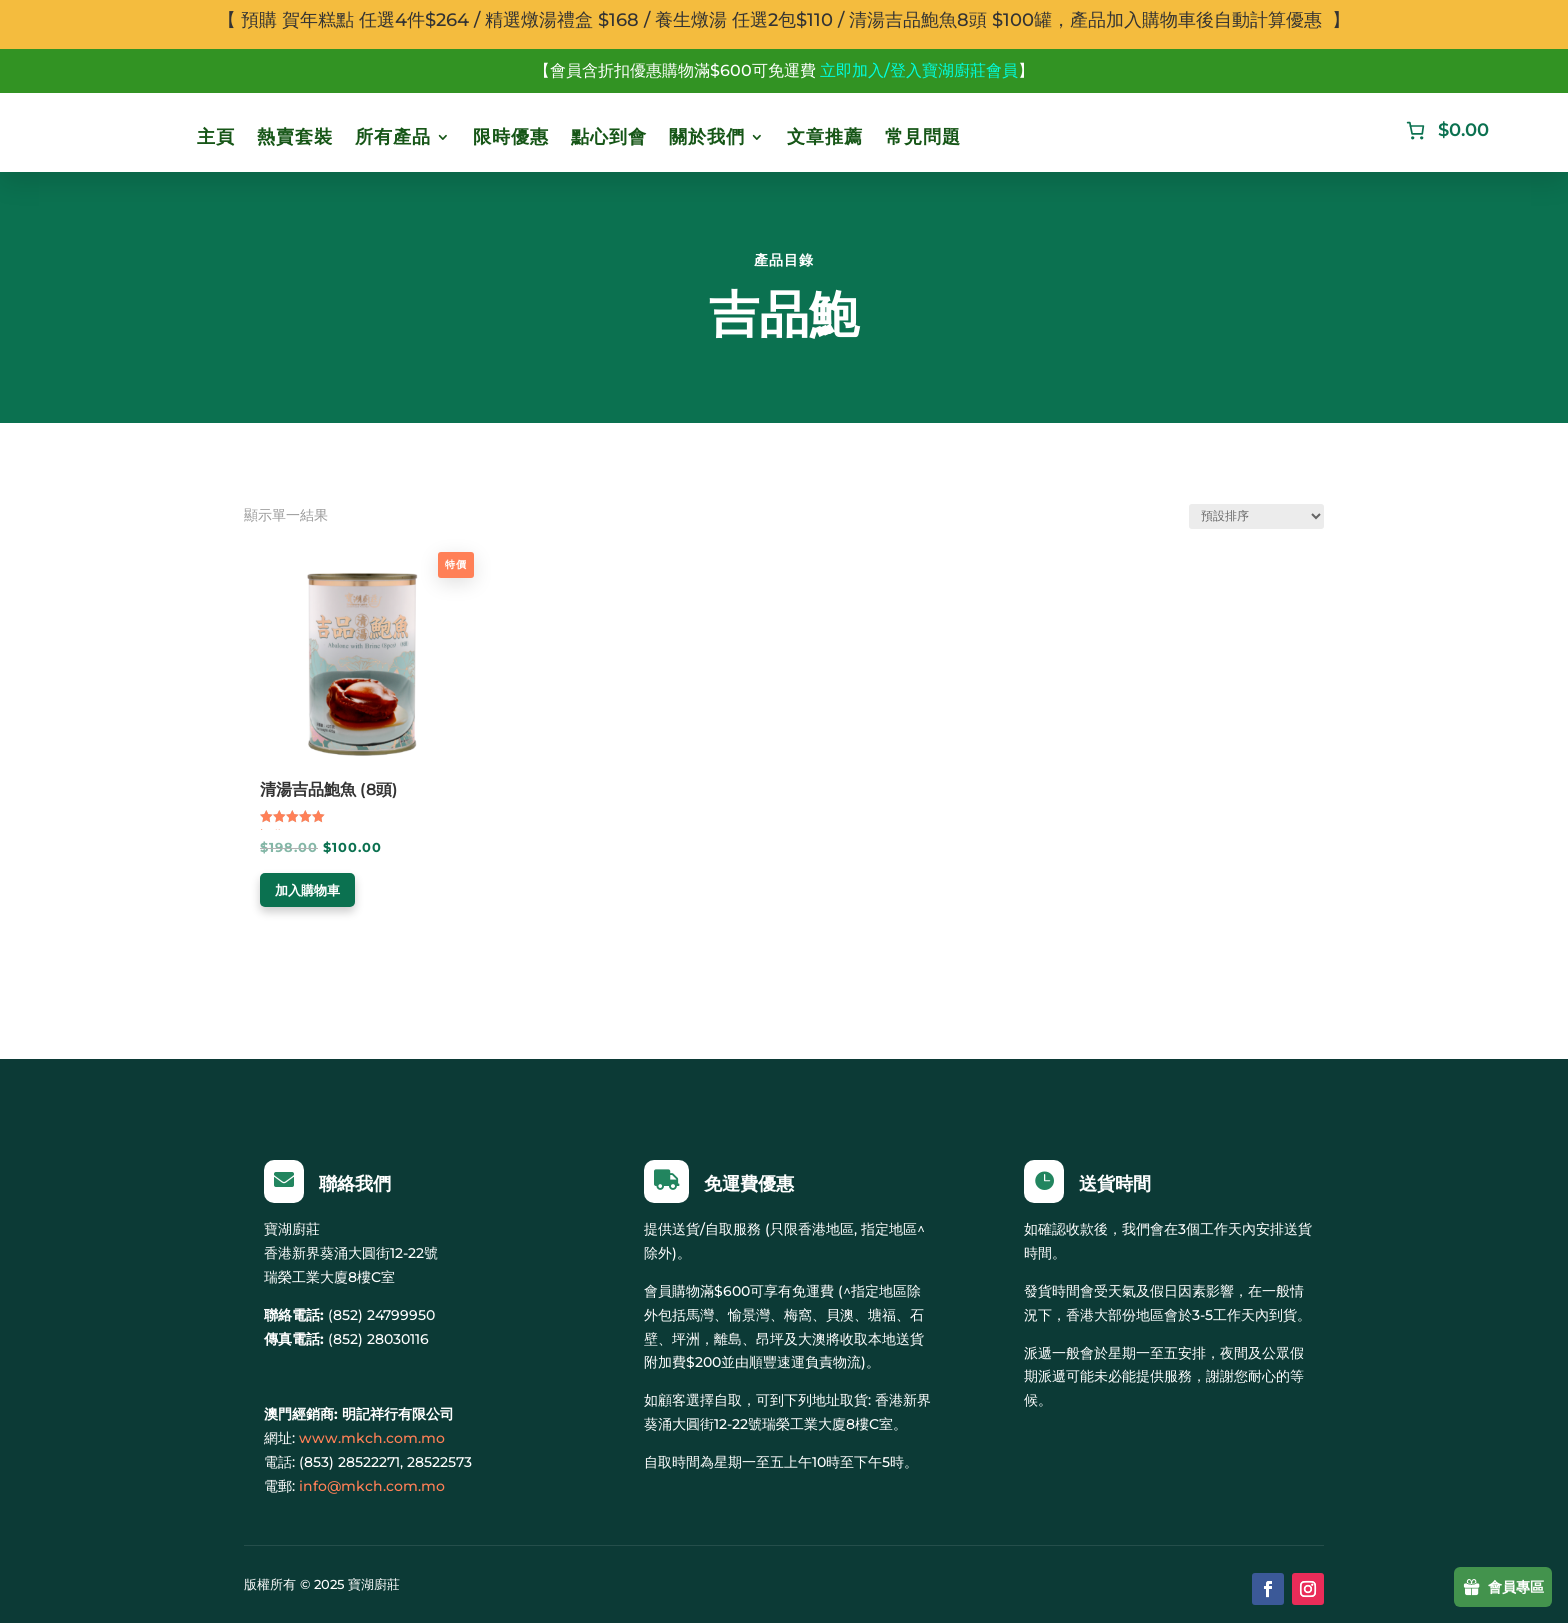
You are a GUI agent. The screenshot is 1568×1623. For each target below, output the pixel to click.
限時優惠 (511, 137)
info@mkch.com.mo (372, 1486)
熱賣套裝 (295, 137)
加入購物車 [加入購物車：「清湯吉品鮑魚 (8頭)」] (307, 890)
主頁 (216, 137)
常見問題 (923, 137)
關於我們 (707, 137)
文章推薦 (825, 137)
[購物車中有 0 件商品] (1445, 130)
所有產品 (393, 137)
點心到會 (609, 137)
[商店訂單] (1256, 516)
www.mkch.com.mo (372, 1438)
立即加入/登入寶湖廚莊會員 (919, 70)
